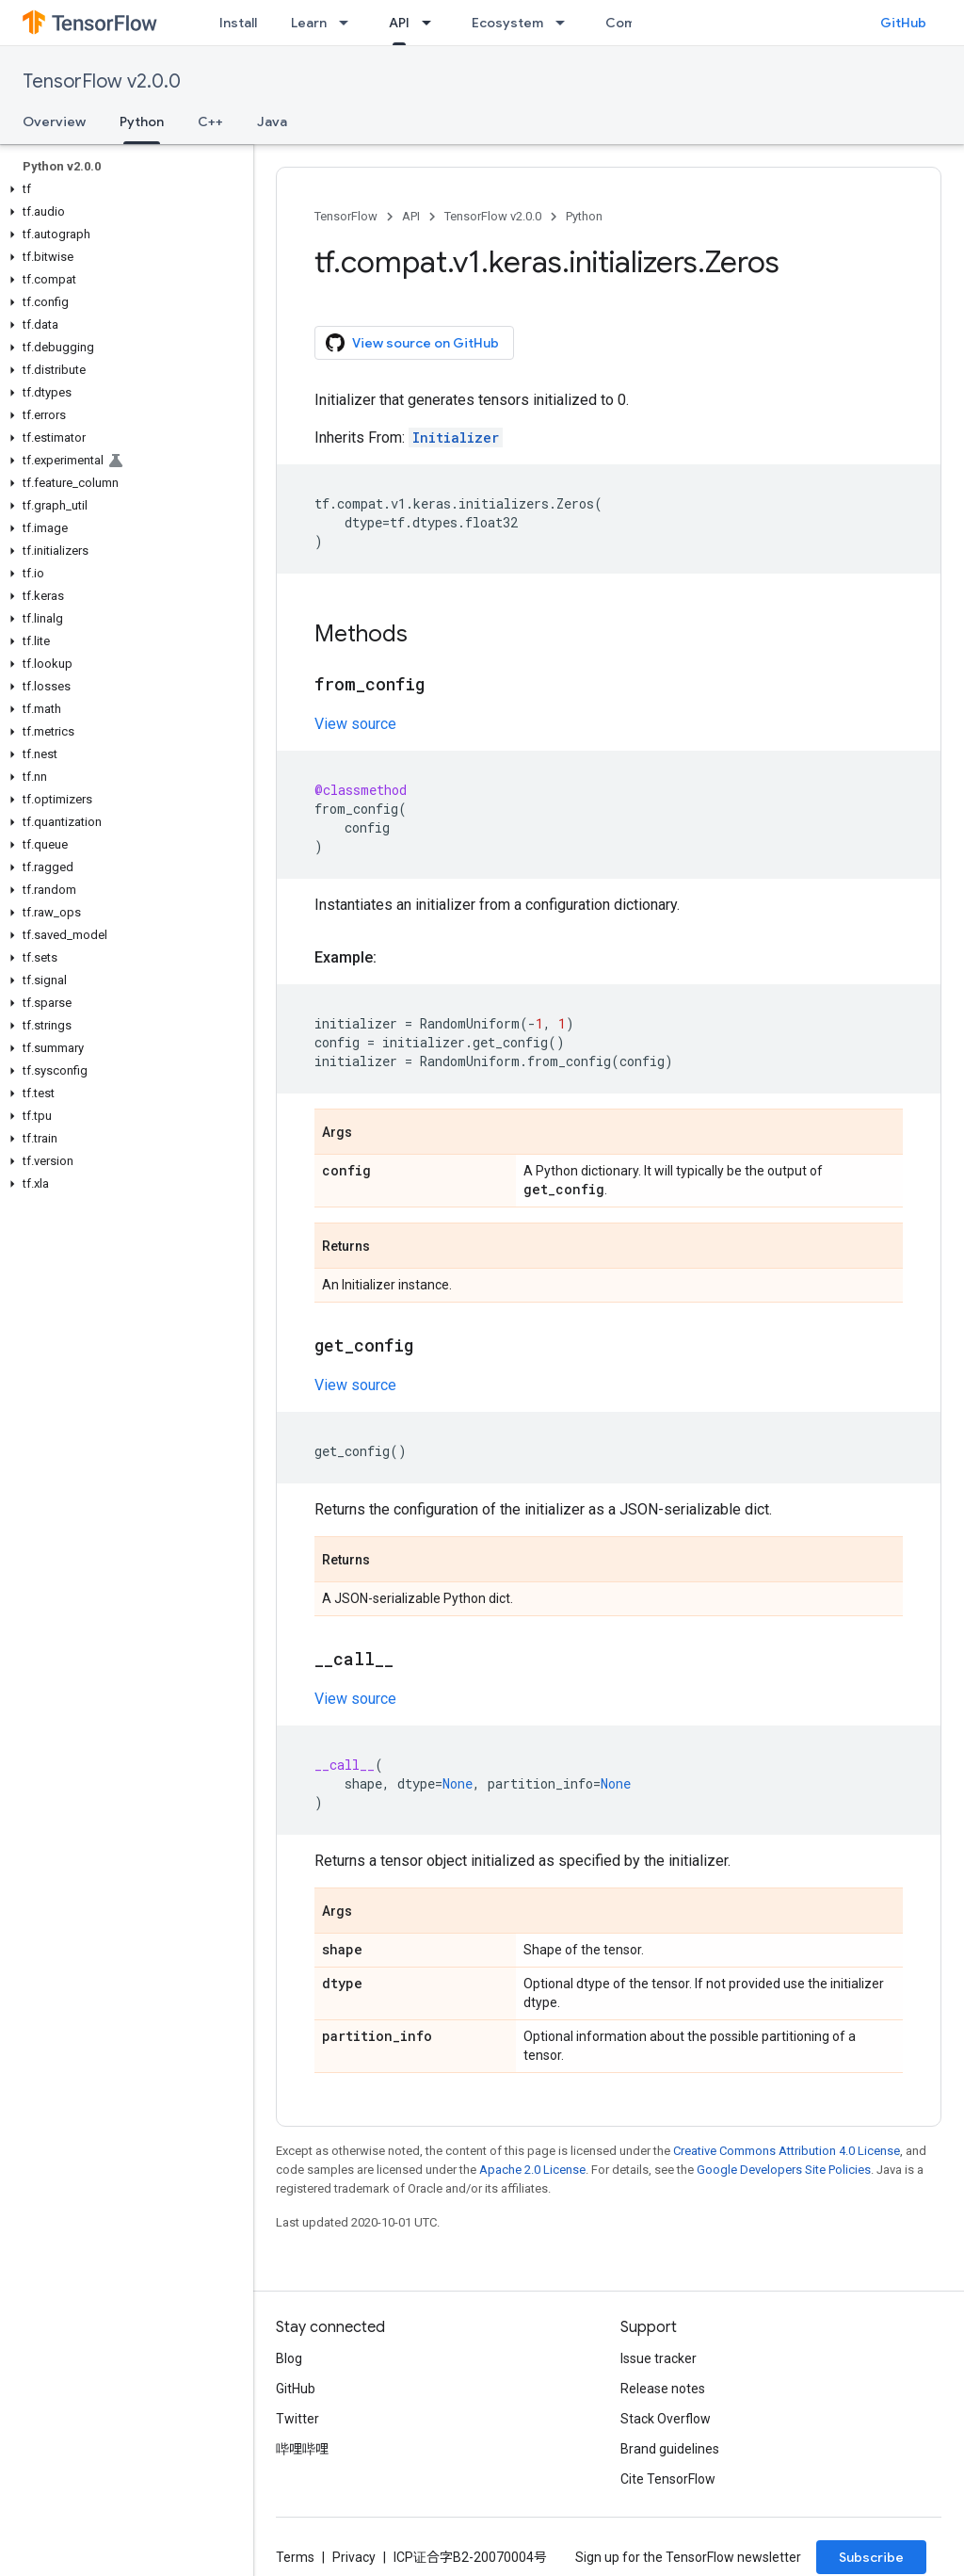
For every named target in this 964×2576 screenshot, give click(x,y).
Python (584, 216)
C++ (210, 121)
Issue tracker (658, 2358)
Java (272, 121)
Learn (309, 22)
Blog (289, 2358)
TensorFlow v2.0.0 (102, 81)
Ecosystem (507, 22)
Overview (54, 121)
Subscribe (871, 2557)
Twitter (297, 2418)
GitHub (903, 22)
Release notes (662, 2388)
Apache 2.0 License (532, 2170)
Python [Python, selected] (142, 121)
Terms (295, 2557)
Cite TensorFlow (667, 2479)
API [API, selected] (399, 22)
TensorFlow (346, 216)
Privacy (354, 2557)
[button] (123, 189)
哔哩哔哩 (302, 2448)
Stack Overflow (665, 2418)
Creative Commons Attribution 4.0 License (786, 2151)
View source (355, 724)
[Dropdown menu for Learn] (349, 22)
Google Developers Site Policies (784, 2170)
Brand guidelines (669, 2448)
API (411, 216)
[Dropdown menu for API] (432, 22)
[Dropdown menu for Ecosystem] (565, 22)
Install (238, 22)
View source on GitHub (412, 342)
